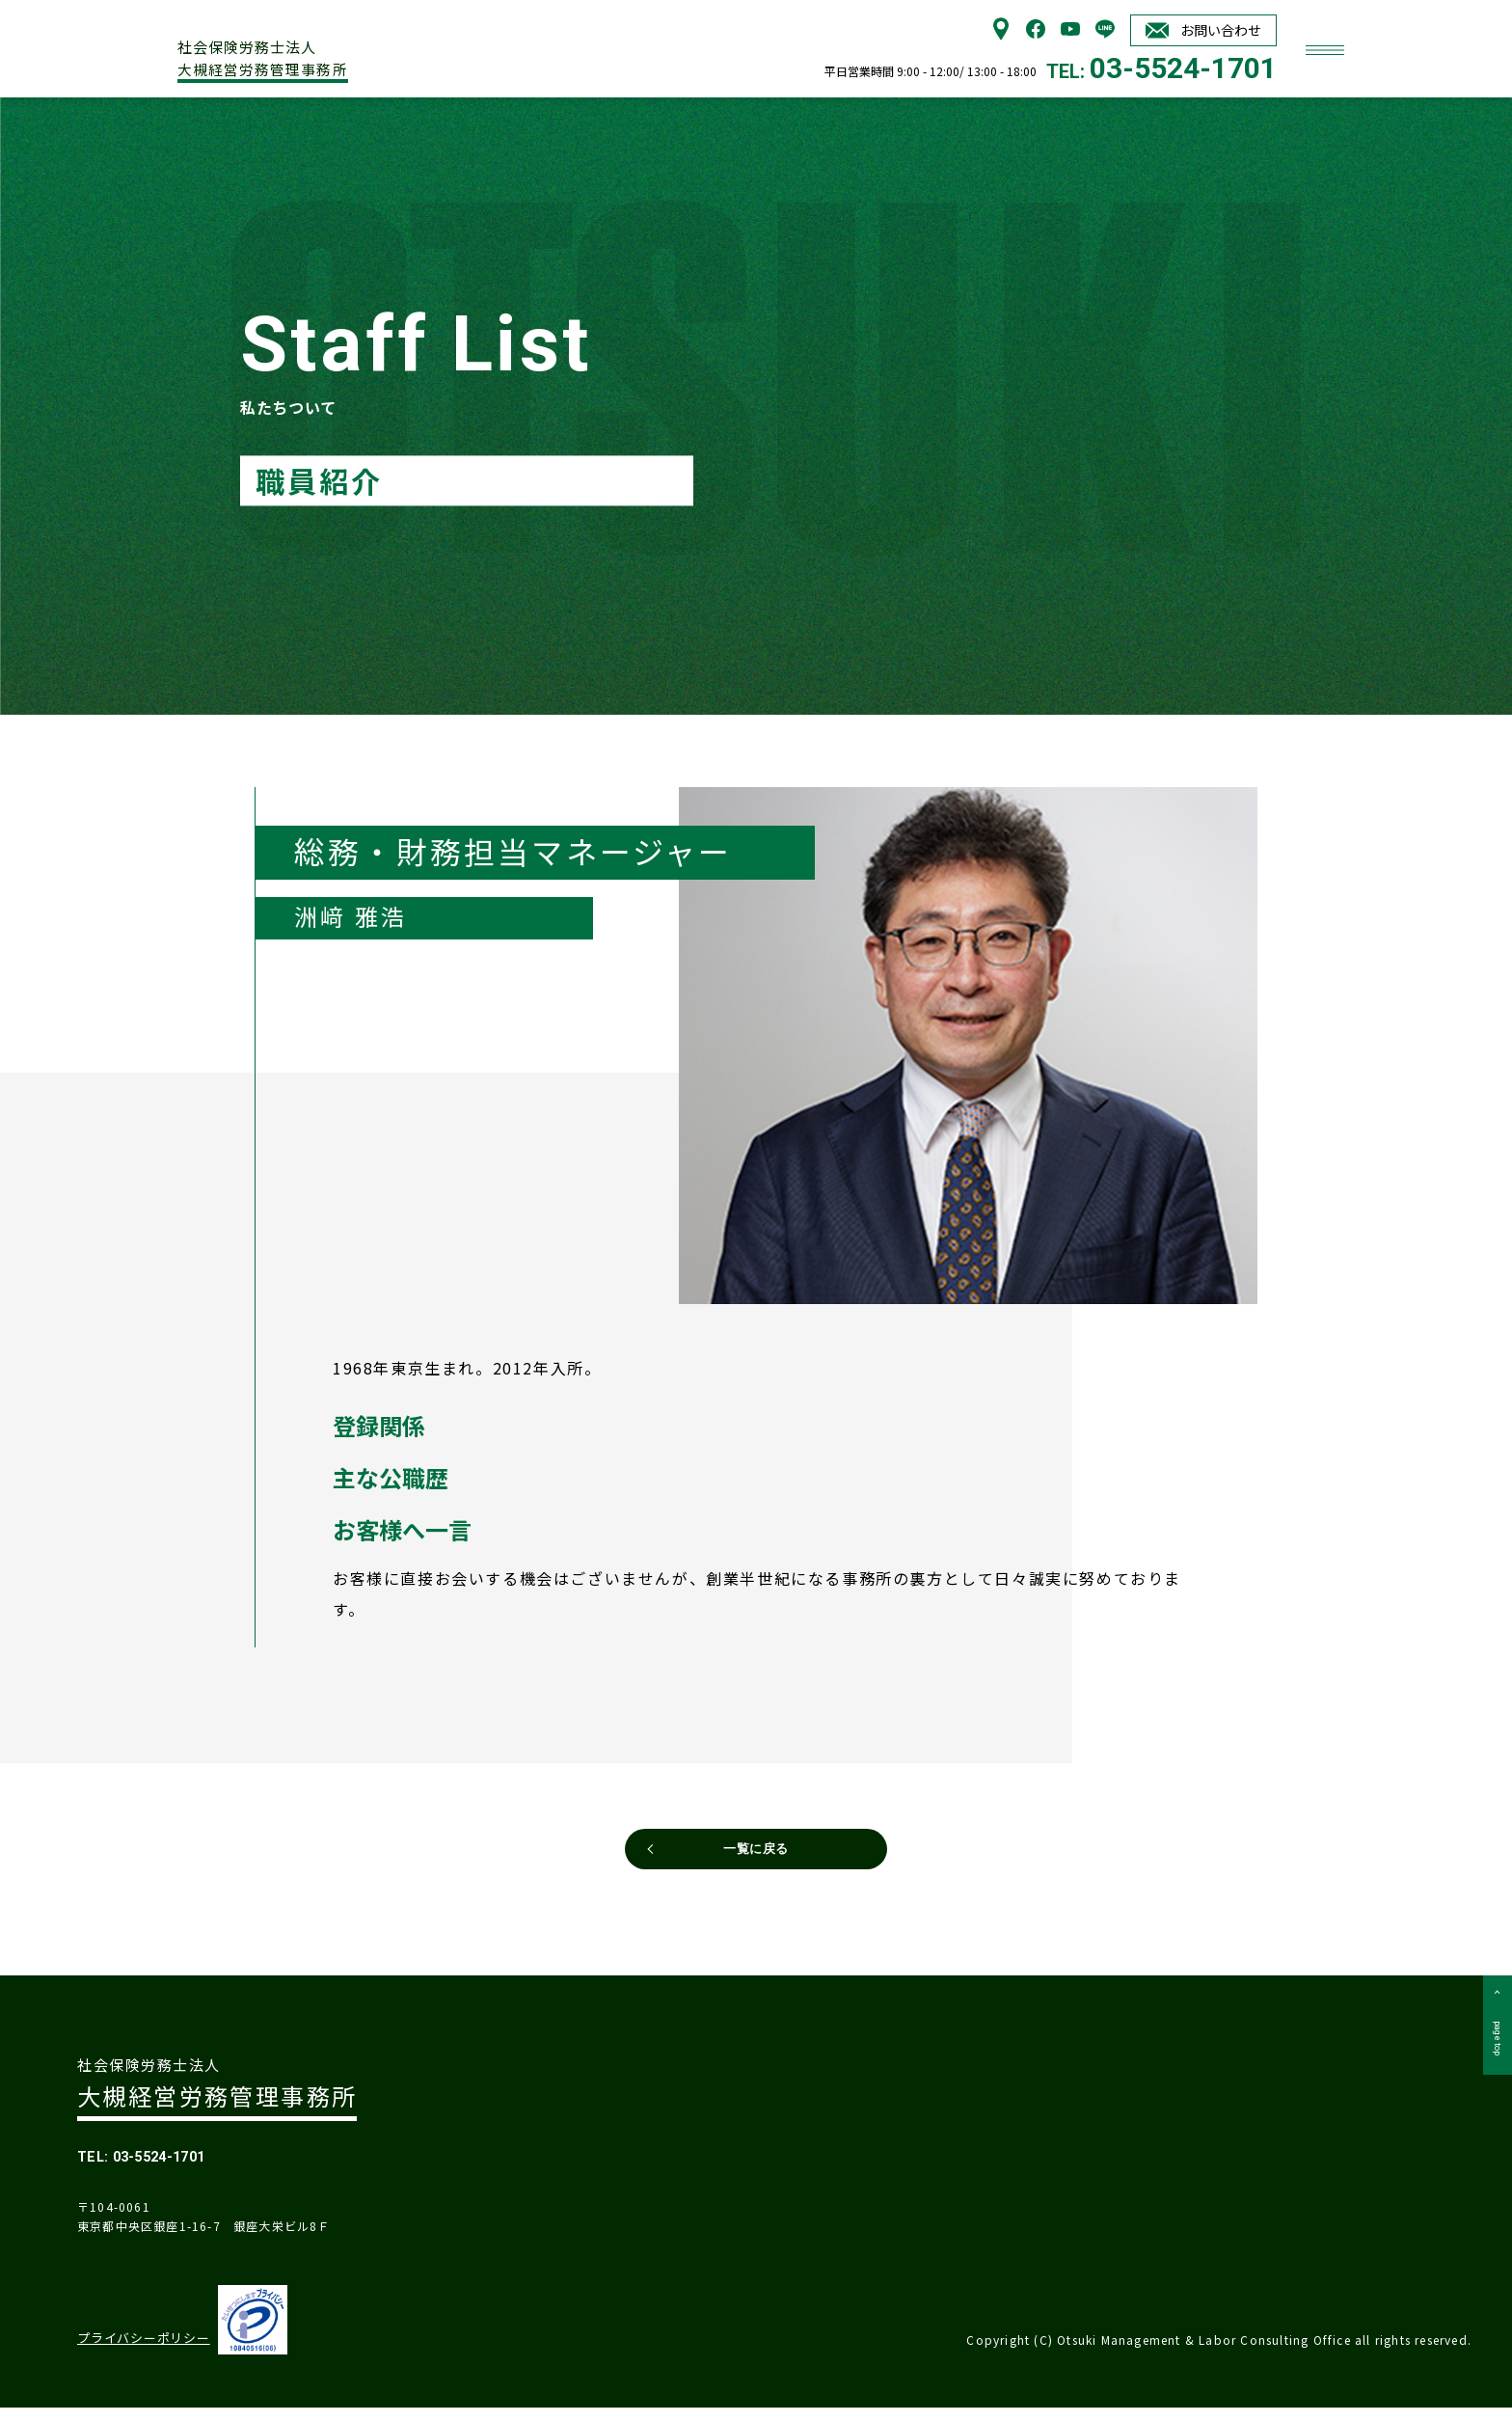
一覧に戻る (756, 1857)
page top (1493, 2068)
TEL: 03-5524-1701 (166, 2166)
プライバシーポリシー (137, 2354)
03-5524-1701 (1183, 68)
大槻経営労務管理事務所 (317, 52)
